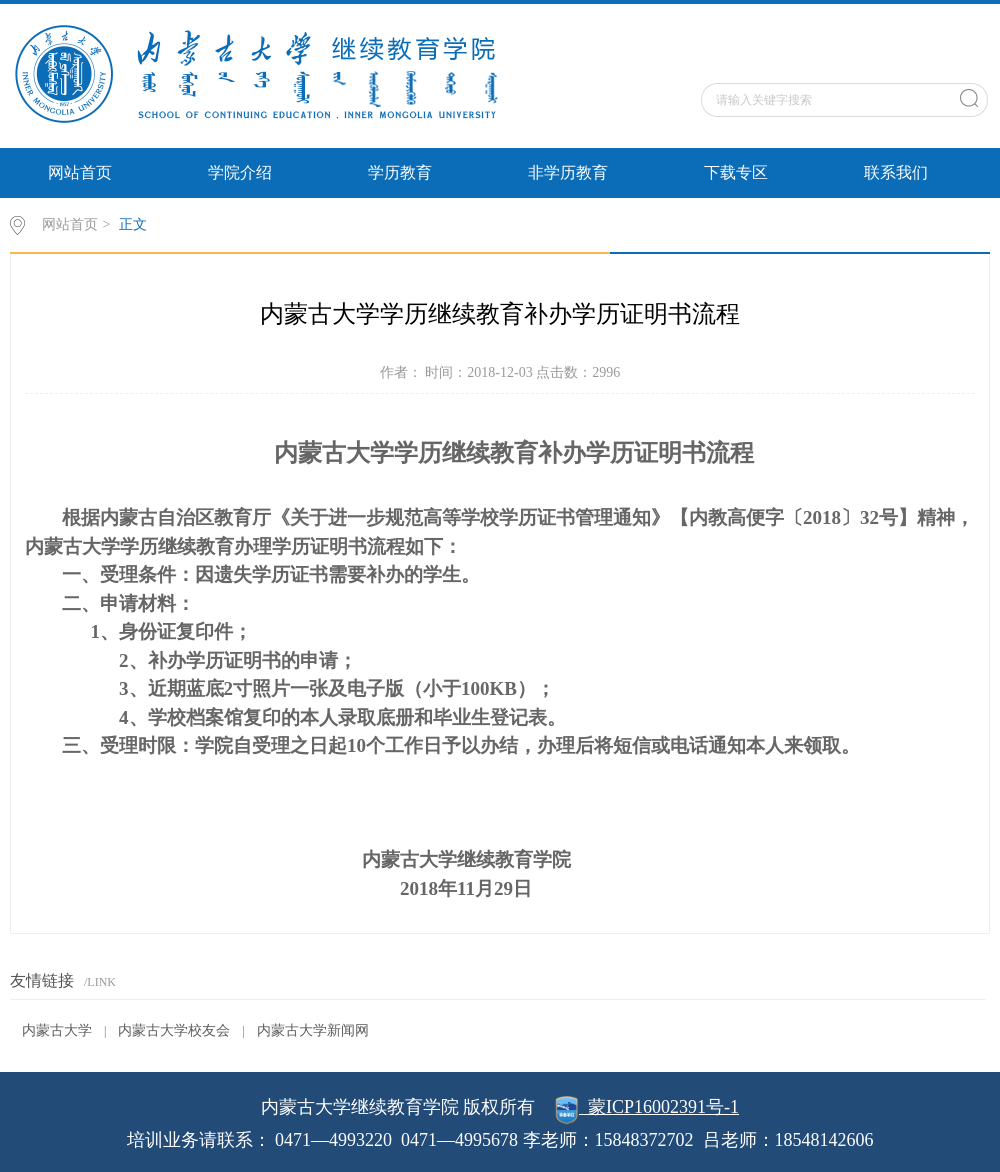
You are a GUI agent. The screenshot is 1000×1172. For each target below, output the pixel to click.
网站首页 (80, 172)
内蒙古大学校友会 (174, 1030)
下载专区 (736, 172)
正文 (133, 224)
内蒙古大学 (57, 1030)
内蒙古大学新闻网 (313, 1030)
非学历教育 (568, 172)
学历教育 (400, 172)
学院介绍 (240, 172)
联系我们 (896, 172)
